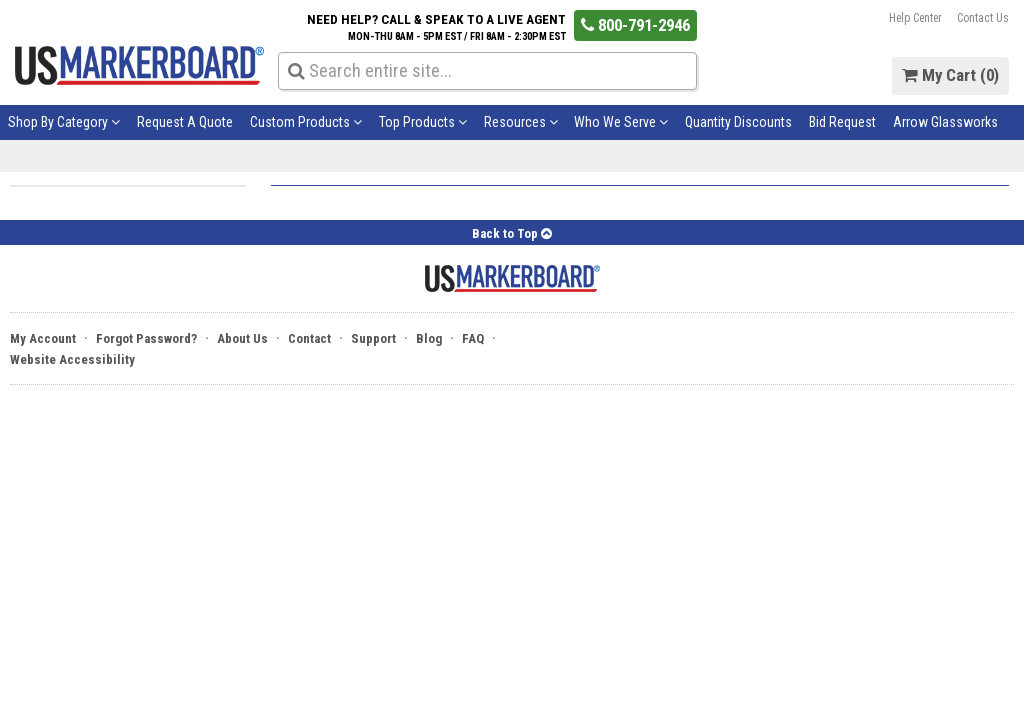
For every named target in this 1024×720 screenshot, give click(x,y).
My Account (43, 338)
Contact (309, 338)
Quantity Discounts (738, 122)
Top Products (423, 122)
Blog (429, 338)
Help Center (915, 18)
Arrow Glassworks (945, 122)
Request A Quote (185, 122)
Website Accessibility (72, 359)
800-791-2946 (635, 24)
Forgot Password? (146, 338)
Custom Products (306, 122)
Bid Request (842, 122)
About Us (242, 338)
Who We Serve (621, 122)
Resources (521, 122)
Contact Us (983, 18)
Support (373, 338)
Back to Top (512, 233)
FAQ (473, 338)
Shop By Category (64, 122)
